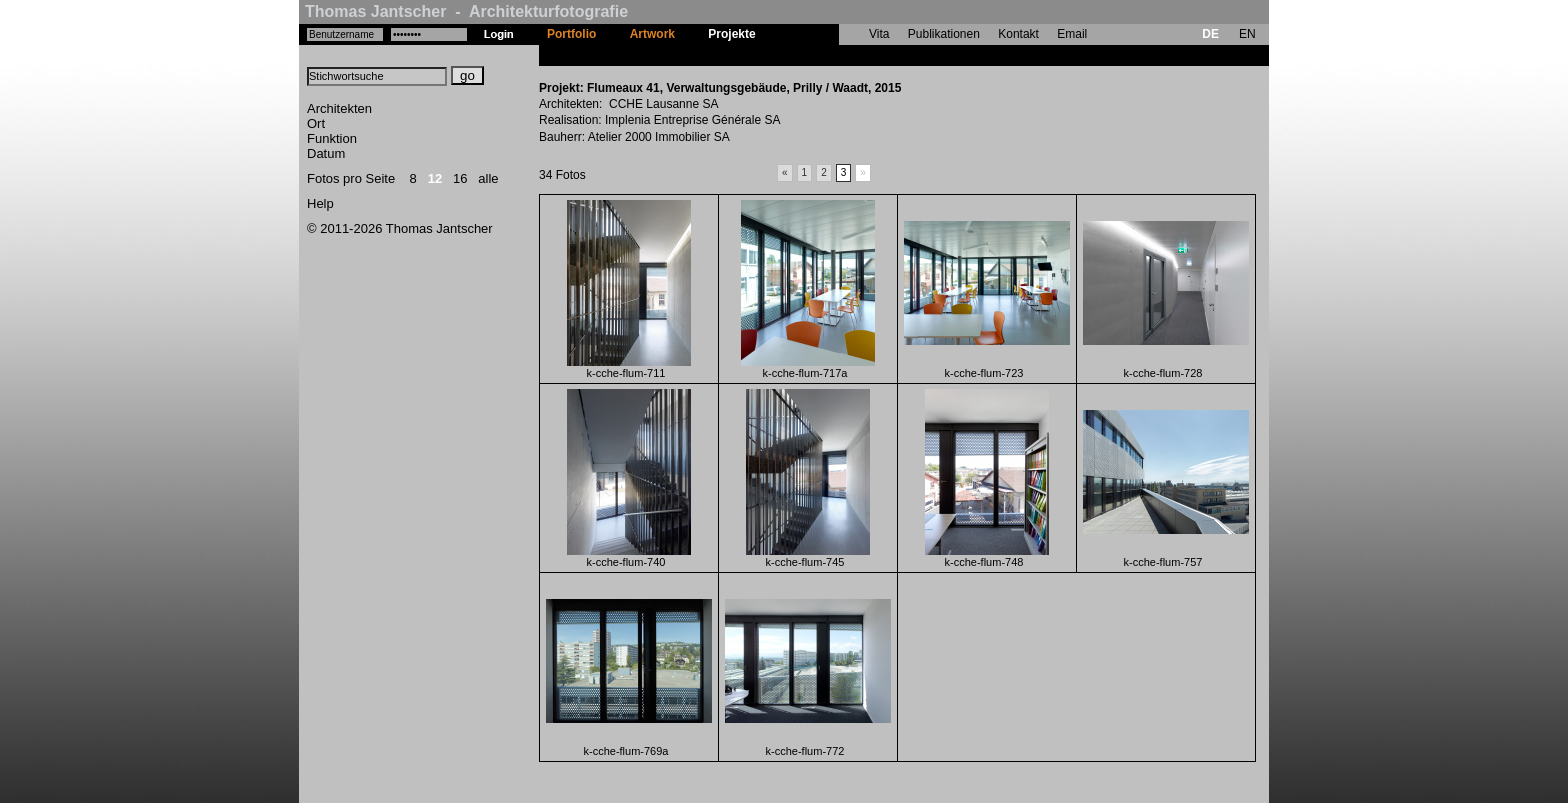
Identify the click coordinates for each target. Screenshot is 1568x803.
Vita (879, 34)
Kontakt (1018, 34)
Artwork (652, 34)
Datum (326, 153)
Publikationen (944, 34)
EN (1247, 34)
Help (320, 203)
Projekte (731, 34)
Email (1072, 34)
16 (460, 178)
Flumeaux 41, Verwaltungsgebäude (871, 55)
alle (488, 178)
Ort (316, 123)
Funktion (332, 138)
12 (435, 178)
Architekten (339, 108)
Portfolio (571, 34)
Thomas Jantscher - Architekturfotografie (466, 11)
